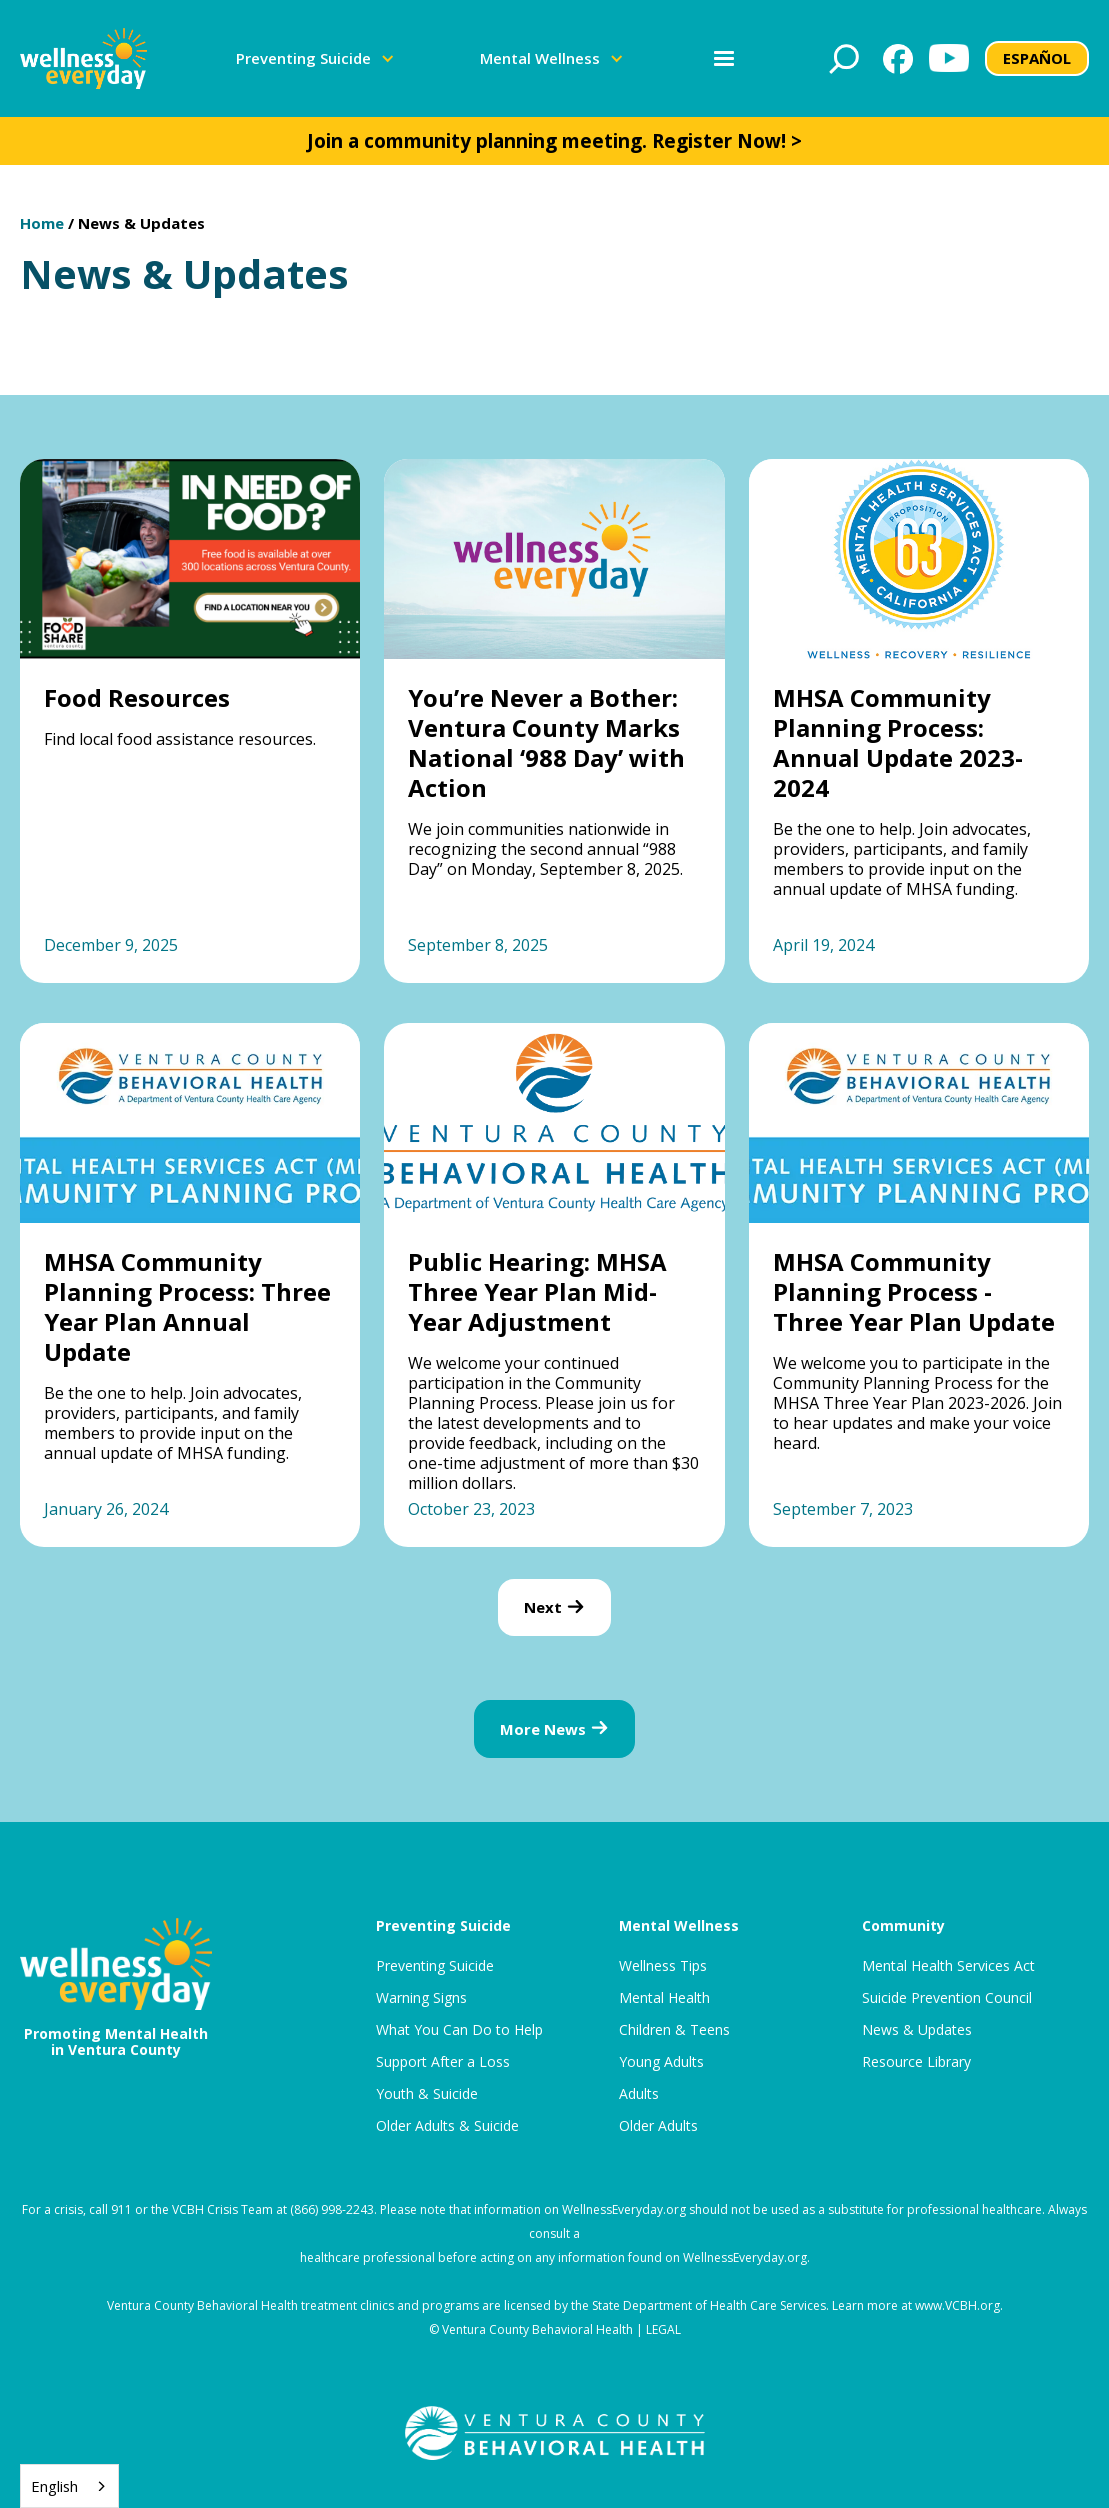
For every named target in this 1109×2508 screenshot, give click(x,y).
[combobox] (69, 2486)
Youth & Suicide (427, 2094)
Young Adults (661, 2062)
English (54, 2486)
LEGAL (663, 2329)
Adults (639, 2094)
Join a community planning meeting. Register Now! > (554, 141)
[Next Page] (554, 1607)
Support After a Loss (443, 2062)
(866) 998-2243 (332, 2209)
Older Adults (658, 2126)
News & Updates (141, 223)
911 (121, 2209)
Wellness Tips (663, 1966)
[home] (83, 58)
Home (42, 223)
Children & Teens (674, 2030)
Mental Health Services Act (948, 1966)
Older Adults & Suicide (447, 2126)
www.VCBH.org (957, 2305)
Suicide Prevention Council (947, 1998)
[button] (315, 58)
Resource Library (916, 2062)
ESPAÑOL (1037, 58)
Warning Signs (421, 1998)
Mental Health (664, 1998)
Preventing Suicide (435, 1966)
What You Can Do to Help (459, 2030)
